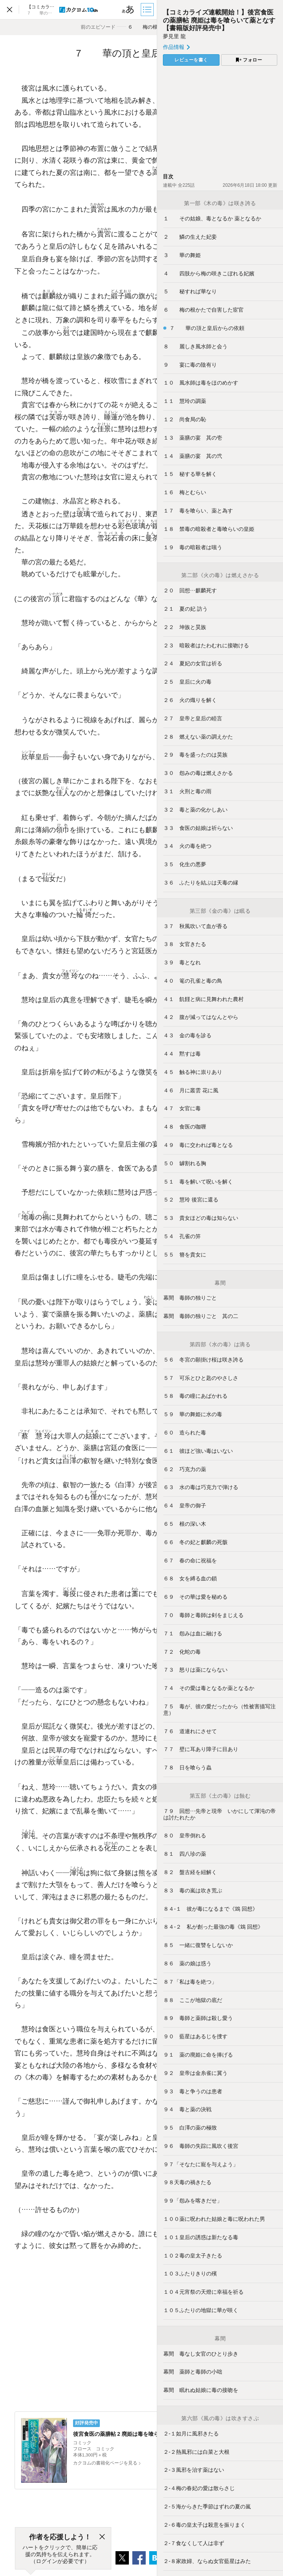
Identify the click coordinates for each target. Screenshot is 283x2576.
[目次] (148, 9)
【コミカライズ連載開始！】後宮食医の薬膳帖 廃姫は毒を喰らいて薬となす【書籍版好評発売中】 (219, 20)
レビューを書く (191, 60)
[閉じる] (102, 2537)
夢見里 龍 (174, 36)
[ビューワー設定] (128, 9)
